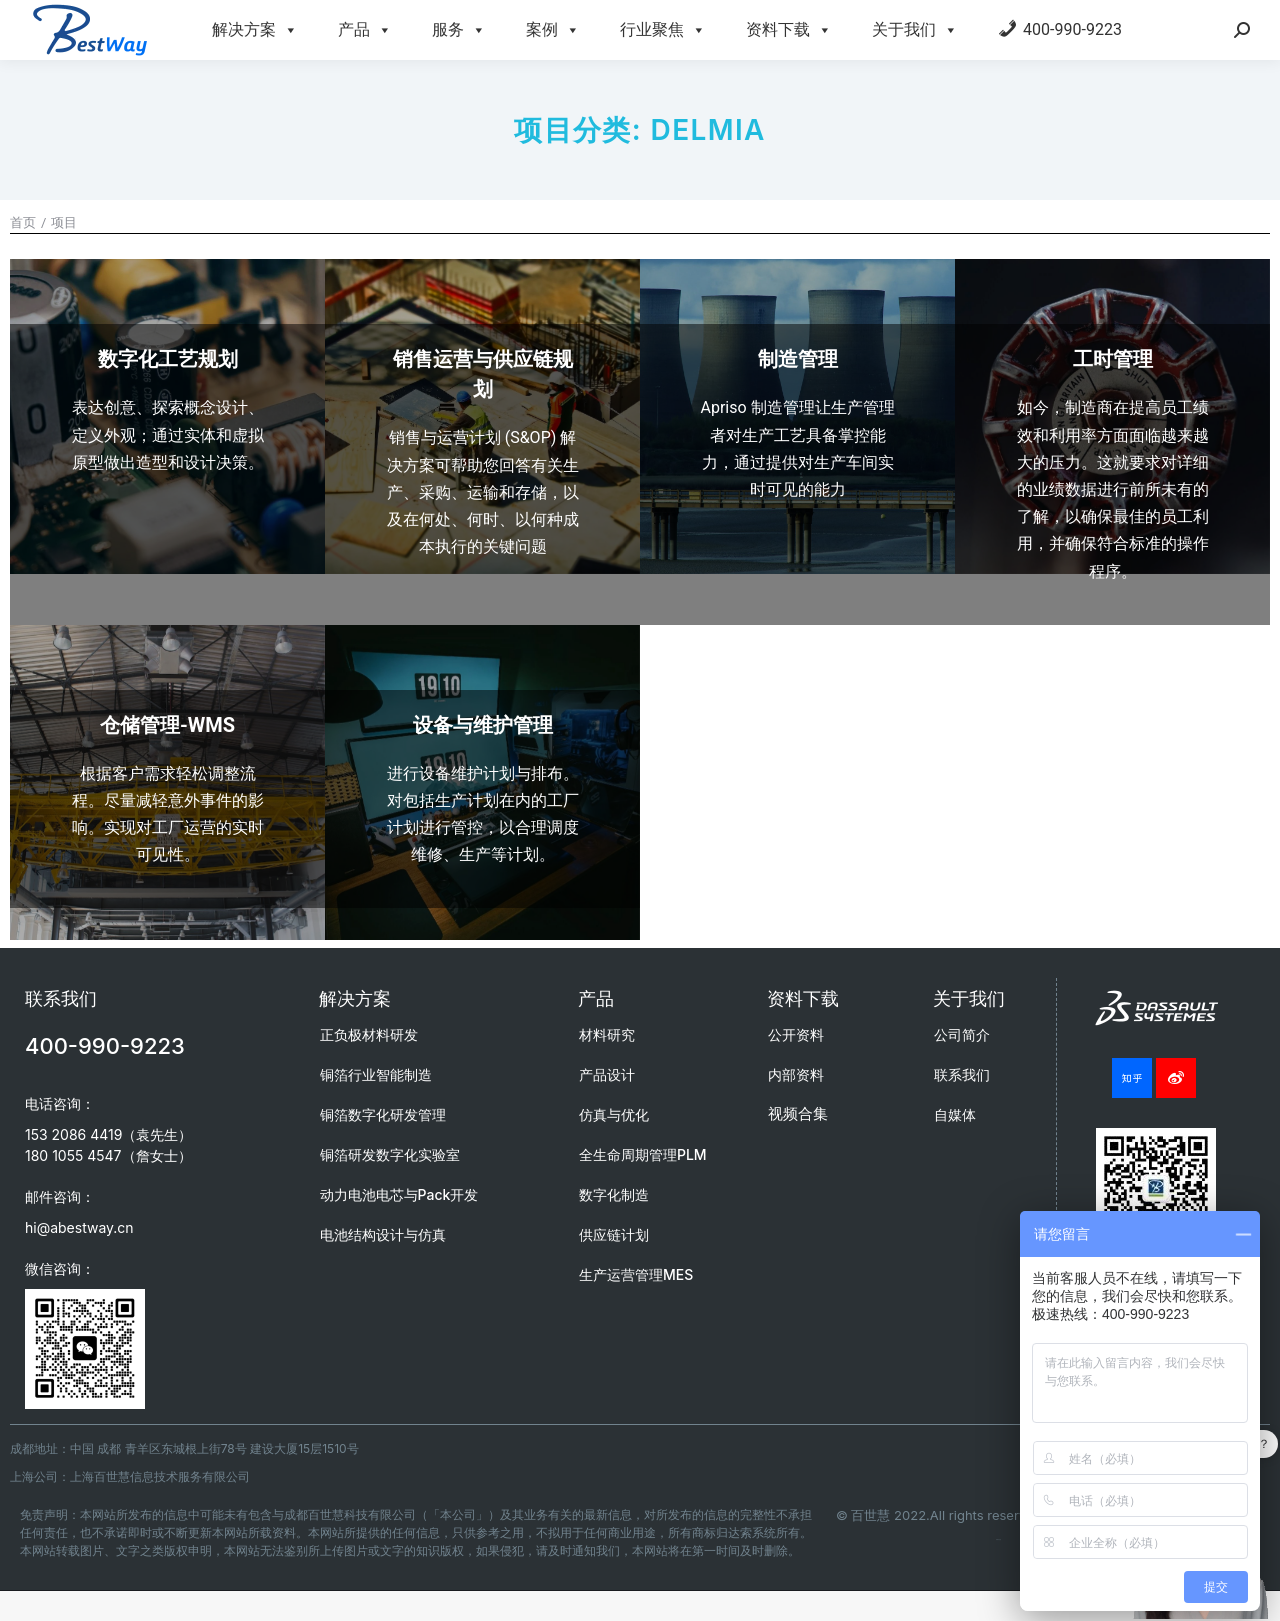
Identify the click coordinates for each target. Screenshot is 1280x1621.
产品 (365, 29)
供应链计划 (614, 1234)
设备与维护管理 (483, 725)
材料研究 (607, 1034)
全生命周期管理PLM (643, 1154)
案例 (553, 29)
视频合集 (798, 1113)
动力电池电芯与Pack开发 (399, 1194)
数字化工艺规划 (168, 359)
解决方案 (255, 29)
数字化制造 (614, 1194)
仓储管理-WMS (167, 725)
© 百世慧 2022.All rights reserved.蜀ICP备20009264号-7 (1010, 1515)
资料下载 (789, 29)
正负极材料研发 (369, 1034)
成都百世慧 (998, 1539)
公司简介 (962, 1034)
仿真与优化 (614, 1114)
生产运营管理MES (636, 1274)
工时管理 (1113, 359)
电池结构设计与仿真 (383, 1234)
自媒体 (955, 1114)
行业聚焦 (663, 29)
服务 (459, 29)
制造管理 (798, 359)
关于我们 (915, 29)
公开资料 (796, 1034)
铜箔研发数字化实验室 (390, 1154)
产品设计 (607, 1074)
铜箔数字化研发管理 (383, 1114)
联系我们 (962, 1074)
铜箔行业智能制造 (376, 1074)
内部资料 (796, 1074)
